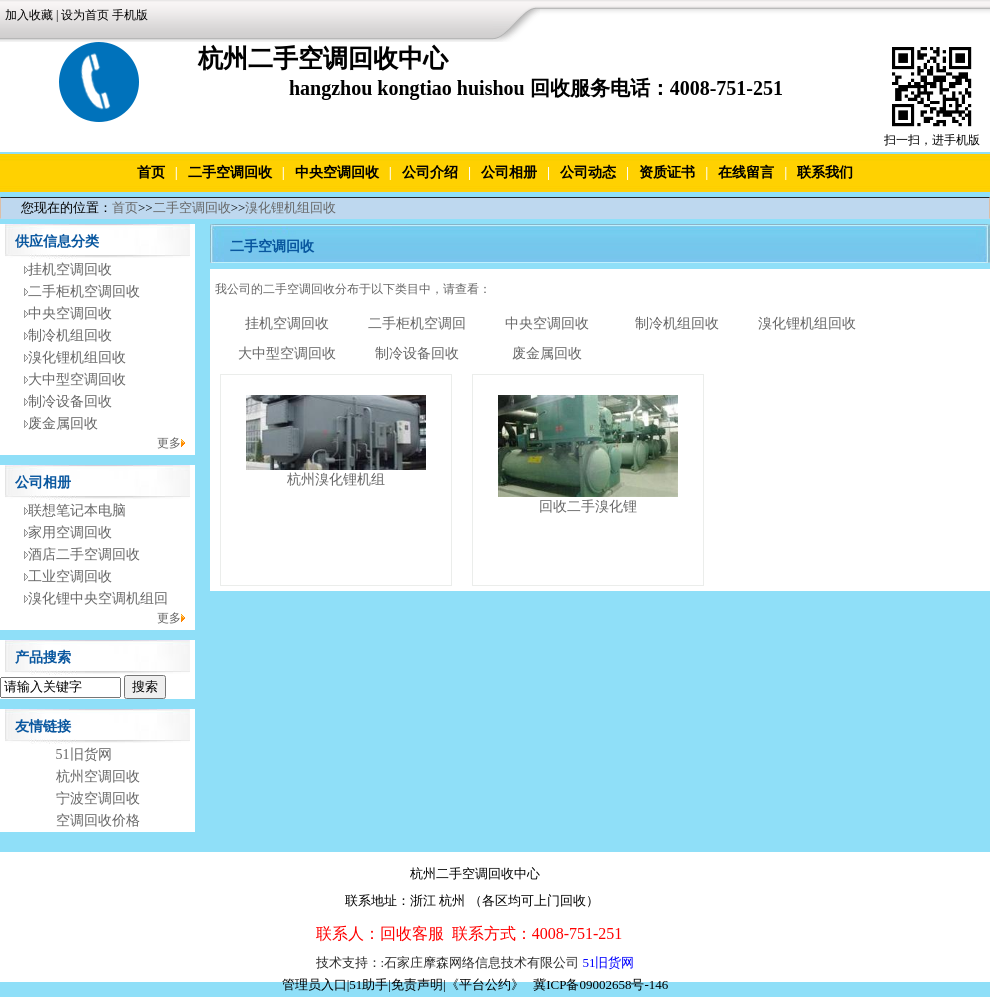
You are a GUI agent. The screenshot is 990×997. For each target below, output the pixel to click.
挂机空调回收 (70, 269)
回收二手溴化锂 (588, 506)
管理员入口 (314, 984)
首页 (151, 172)
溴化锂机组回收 (290, 207)
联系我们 (825, 172)
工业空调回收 (70, 576)
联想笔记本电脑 (77, 510)
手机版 (130, 15)
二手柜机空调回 (417, 323)
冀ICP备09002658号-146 (600, 984)
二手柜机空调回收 (84, 291)
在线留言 (746, 172)
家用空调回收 (70, 532)
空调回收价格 (98, 820)
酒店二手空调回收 (84, 554)
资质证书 (667, 172)
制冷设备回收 (70, 401)
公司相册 (509, 172)
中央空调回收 (337, 172)
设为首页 (85, 15)
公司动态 (588, 172)
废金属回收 (63, 423)
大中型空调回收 (77, 379)
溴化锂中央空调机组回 (98, 598)
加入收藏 (29, 15)
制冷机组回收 (70, 335)
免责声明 (417, 984)
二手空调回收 (230, 172)
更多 (169, 443)
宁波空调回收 (98, 798)
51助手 (368, 984)
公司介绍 (430, 172)
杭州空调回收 (98, 776)
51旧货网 (84, 754)
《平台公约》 (485, 984)
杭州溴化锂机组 (336, 479)
